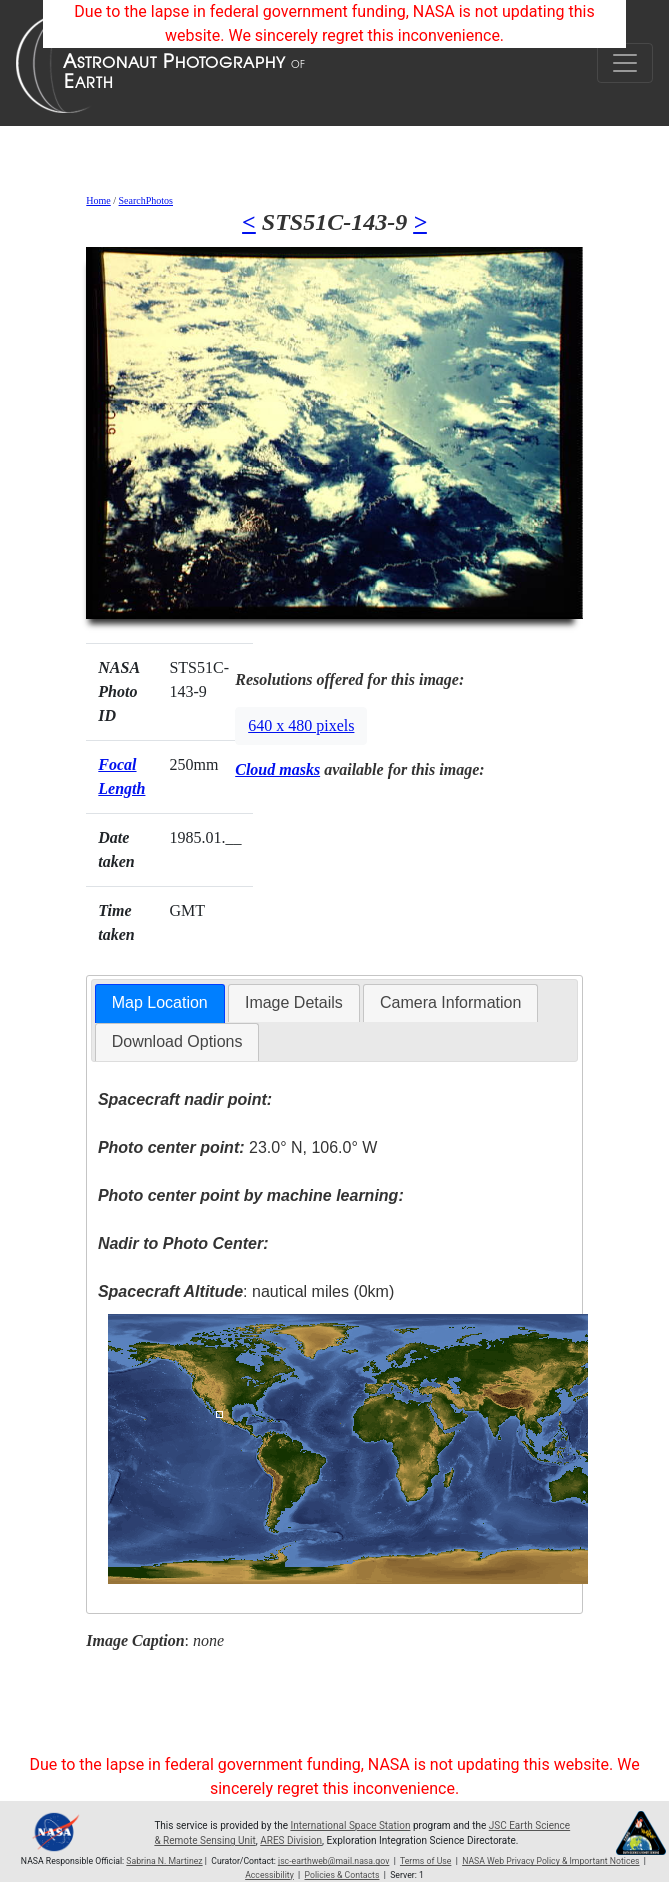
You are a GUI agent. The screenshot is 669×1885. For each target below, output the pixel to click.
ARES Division (291, 1840)
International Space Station (350, 1825)
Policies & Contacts (342, 1875)
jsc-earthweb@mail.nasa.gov (333, 1861)
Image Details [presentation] (294, 1002)
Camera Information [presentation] (450, 1002)
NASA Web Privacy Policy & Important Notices (550, 1861)
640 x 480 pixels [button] (301, 725)
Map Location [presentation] (160, 1002)
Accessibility (269, 1875)
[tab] (160, 1003)
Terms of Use (425, 1861)
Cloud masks (277, 769)
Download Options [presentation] (177, 1041)
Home (98, 200)
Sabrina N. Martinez (164, 1861)
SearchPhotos (146, 200)
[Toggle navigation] (625, 63)
